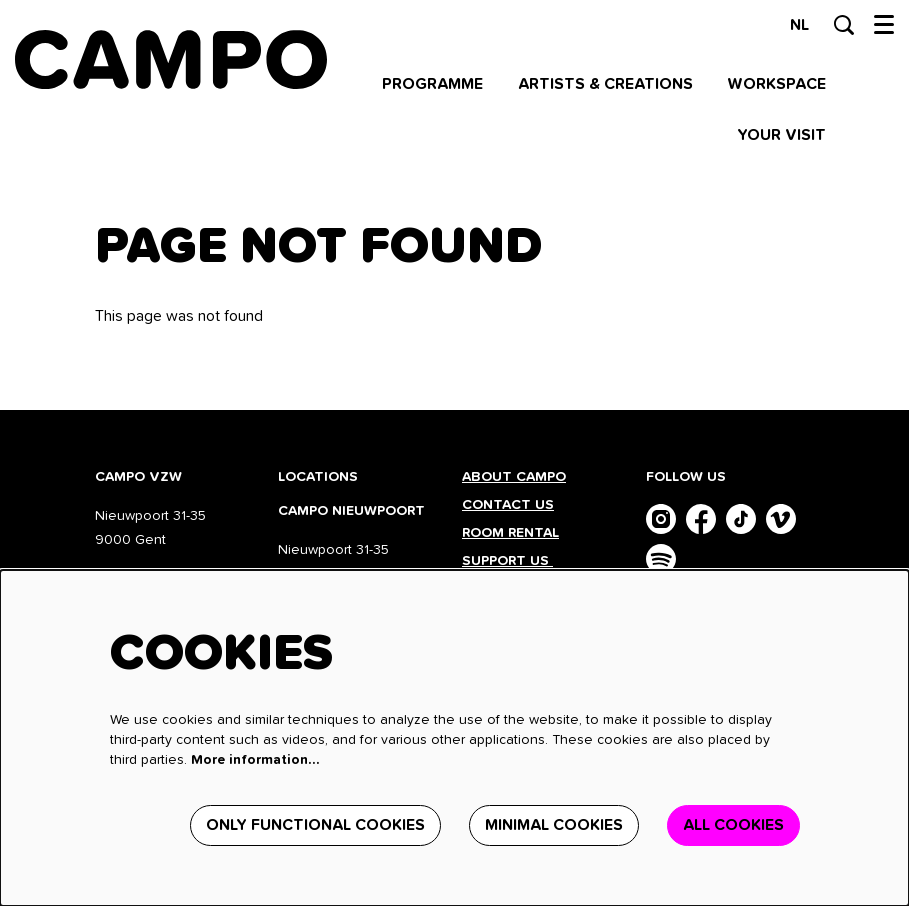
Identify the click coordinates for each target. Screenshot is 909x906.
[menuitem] (432, 84)
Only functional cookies (315, 825)
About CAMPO (514, 477)
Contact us (508, 505)
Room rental (510, 533)
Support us (507, 561)
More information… (255, 760)
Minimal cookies (554, 825)
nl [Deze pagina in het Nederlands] (799, 25)
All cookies (733, 825)
